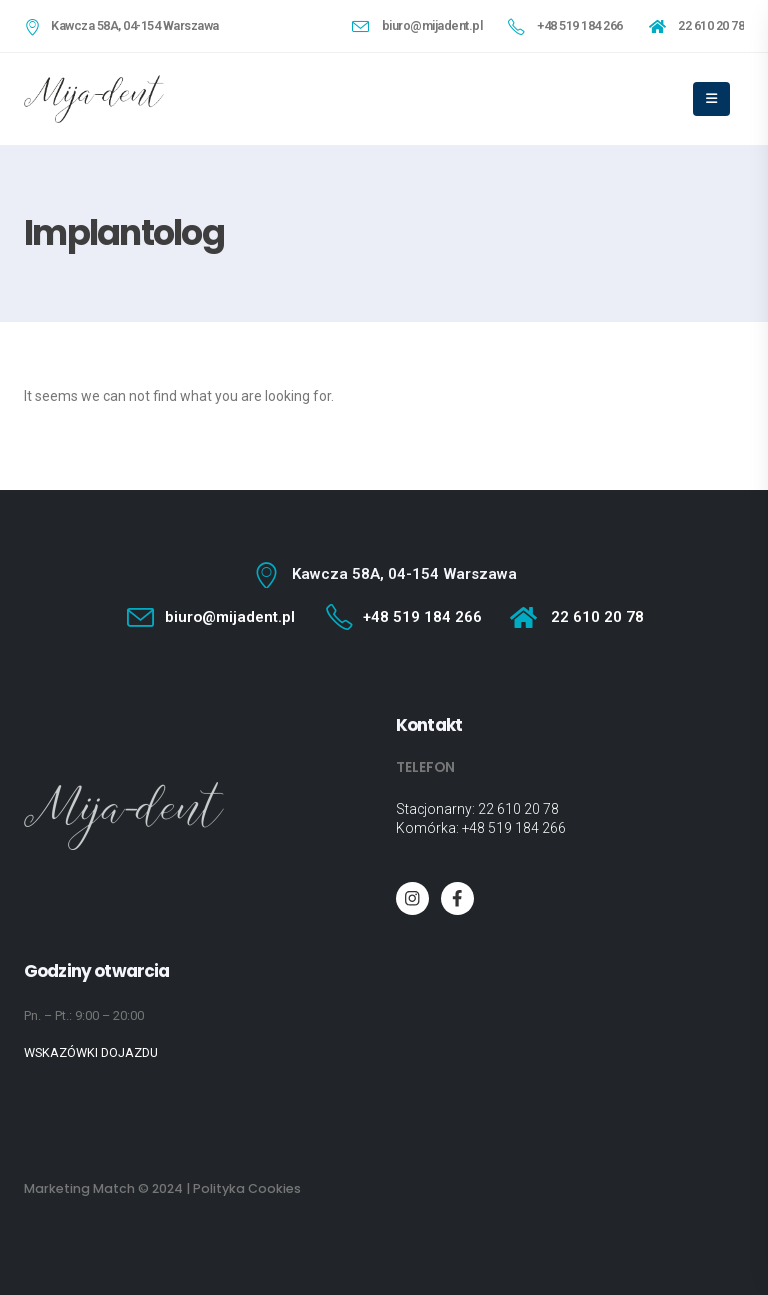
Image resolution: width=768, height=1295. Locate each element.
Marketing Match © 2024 (103, 1188)
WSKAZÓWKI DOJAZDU (91, 1052)
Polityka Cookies (247, 1188)
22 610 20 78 (518, 809)
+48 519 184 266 (514, 828)
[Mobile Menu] (711, 99)
